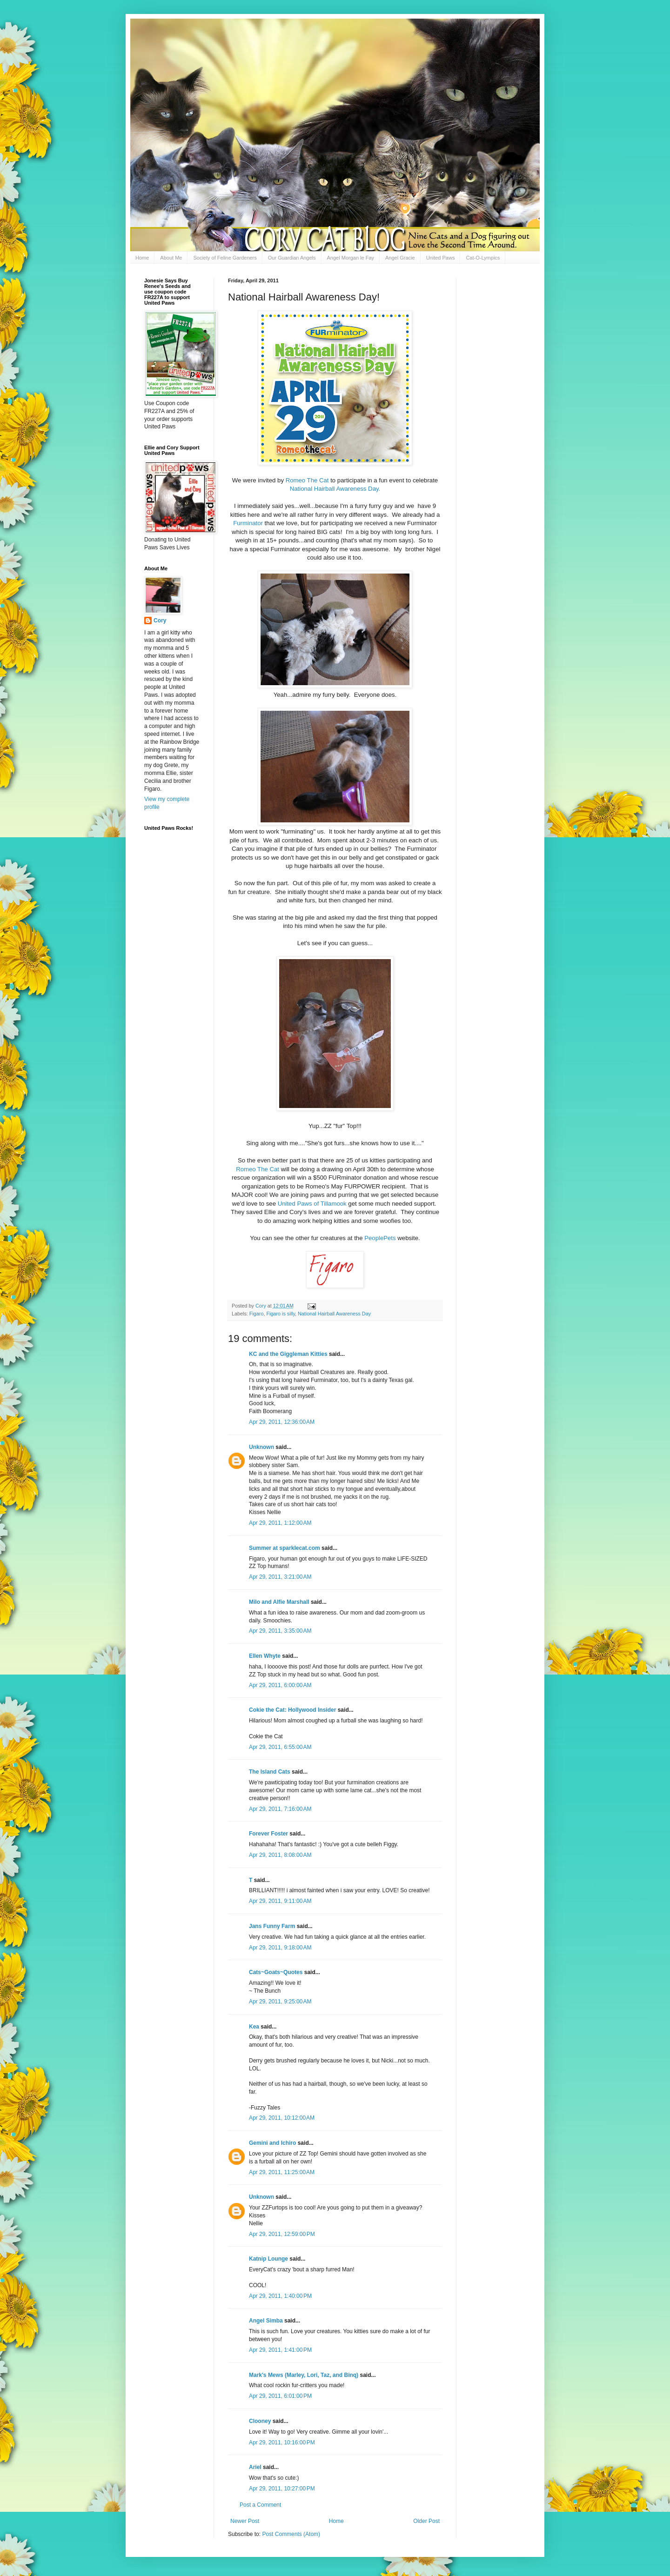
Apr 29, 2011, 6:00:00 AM (280, 1685)
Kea (254, 2026)
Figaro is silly (280, 1313)
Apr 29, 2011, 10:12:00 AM (282, 2118)
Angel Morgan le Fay (351, 257)
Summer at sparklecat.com (284, 1548)
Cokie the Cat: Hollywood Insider (292, 1710)
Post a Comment (260, 2505)
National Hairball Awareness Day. (335, 488)
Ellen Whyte (265, 1656)
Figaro (256, 1313)
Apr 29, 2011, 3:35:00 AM (280, 1631)
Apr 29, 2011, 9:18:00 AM (280, 1947)
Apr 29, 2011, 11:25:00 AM (282, 2172)
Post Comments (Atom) (291, 2534)
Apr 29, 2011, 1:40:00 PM (280, 2296)
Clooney (260, 2421)
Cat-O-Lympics (483, 257)
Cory (160, 620)
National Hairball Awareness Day (334, 1313)
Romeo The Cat (307, 480)
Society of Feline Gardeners (224, 257)
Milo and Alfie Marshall (279, 1602)
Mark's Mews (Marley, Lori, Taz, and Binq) (303, 2375)
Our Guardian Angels (292, 257)
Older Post (426, 2521)
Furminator (248, 523)
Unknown (261, 1447)
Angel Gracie (400, 257)
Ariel (255, 2467)
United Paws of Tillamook (312, 1203)
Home (142, 257)
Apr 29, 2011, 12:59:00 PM (282, 2234)
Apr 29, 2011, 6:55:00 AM (280, 1747)
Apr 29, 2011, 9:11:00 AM (280, 1901)
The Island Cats (269, 1771)
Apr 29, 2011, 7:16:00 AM (280, 1809)
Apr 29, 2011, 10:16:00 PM (282, 2442)
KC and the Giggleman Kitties (288, 1354)
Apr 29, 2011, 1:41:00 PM (280, 2350)
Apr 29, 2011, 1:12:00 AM (280, 1523)
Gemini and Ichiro (272, 2143)
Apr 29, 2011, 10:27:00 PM (282, 2488)
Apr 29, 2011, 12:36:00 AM (282, 1422)
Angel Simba (266, 2320)
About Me (171, 257)
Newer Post (244, 2521)
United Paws (440, 257)
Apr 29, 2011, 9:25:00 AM (280, 2001)
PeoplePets (379, 1238)
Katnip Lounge (268, 2259)
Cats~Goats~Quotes (275, 1972)
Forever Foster (268, 1833)
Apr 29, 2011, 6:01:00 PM (280, 2396)
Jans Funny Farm (272, 1926)
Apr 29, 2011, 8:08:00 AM (280, 1855)
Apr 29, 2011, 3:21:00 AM (280, 1577)
